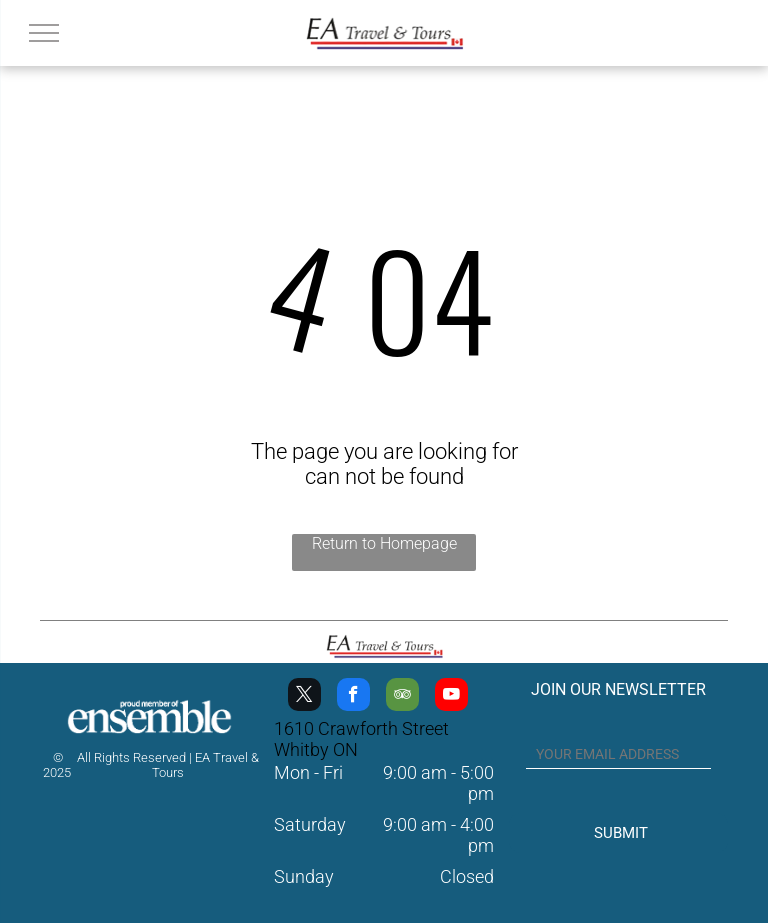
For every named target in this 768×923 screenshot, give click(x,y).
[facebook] (353, 697)
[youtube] (451, 697)
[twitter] (304, 697)
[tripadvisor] (402, 697)
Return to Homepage (384, 543)
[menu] (44, 33)
